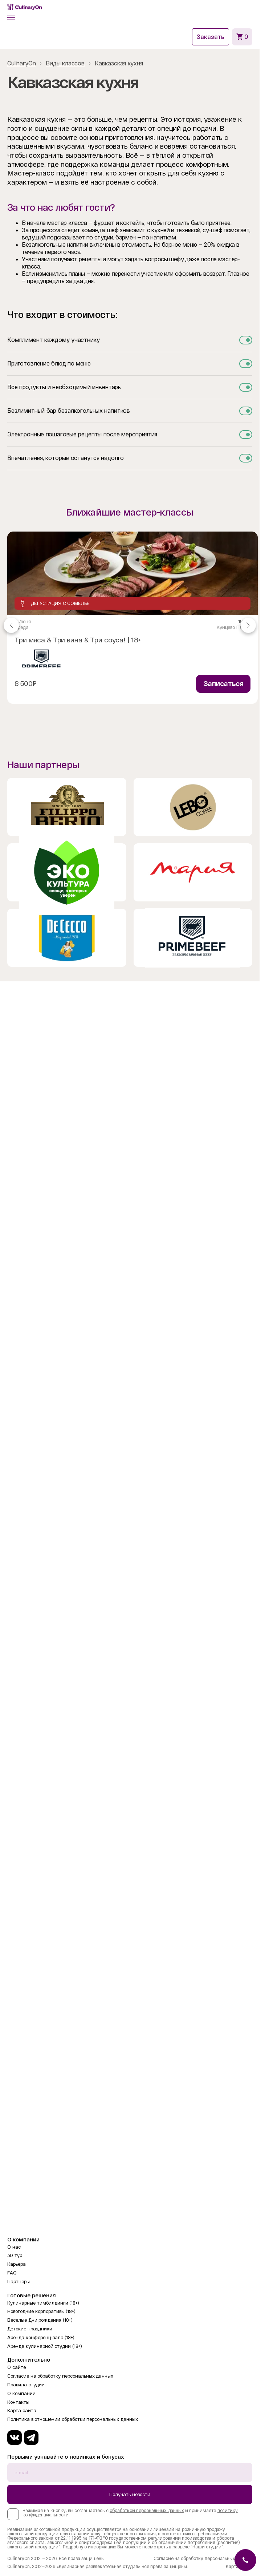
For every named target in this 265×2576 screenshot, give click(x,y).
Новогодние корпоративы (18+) (41, 2311)
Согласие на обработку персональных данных (60, 2376)
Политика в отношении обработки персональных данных (72, 2419)
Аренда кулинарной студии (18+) (44, 2346)
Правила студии (26, 2384)
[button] (11, 17)
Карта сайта (21, 2410)
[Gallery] (130, 625)
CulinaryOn (21, 63)
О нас (14, 2247)
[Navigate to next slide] (248, 625)
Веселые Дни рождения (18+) (40, 2320)
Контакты (18, 2402)
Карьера (16, 2264)
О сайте (16, 2367)
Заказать (210, 37)
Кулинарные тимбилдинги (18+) (43, 2303)
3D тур (14, 2255)
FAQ (12, 2273)
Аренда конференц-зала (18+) (40, 2337)
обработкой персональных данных (147, 2510)
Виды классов (65, 63)
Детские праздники (29, 2328)
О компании (21, 2393)
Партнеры (18, 2281)
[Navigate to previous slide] (11, 625)
